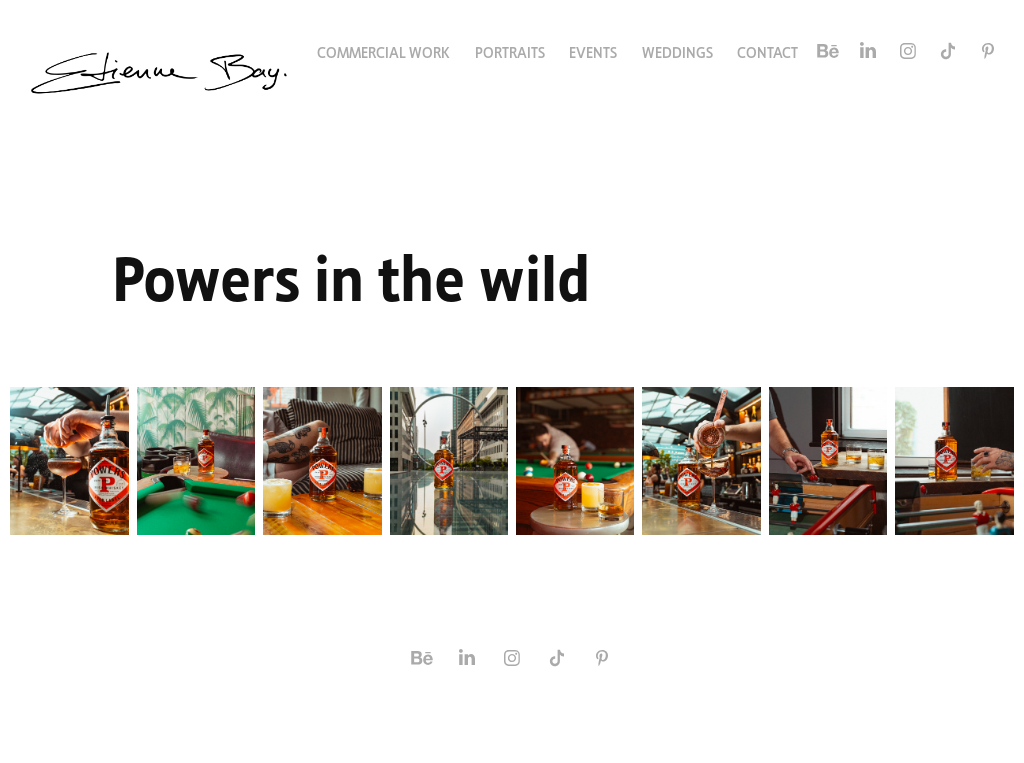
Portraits (510, 51)
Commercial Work (383, 51)
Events (593, 51)
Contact (767, 51)
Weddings (677, 51)
